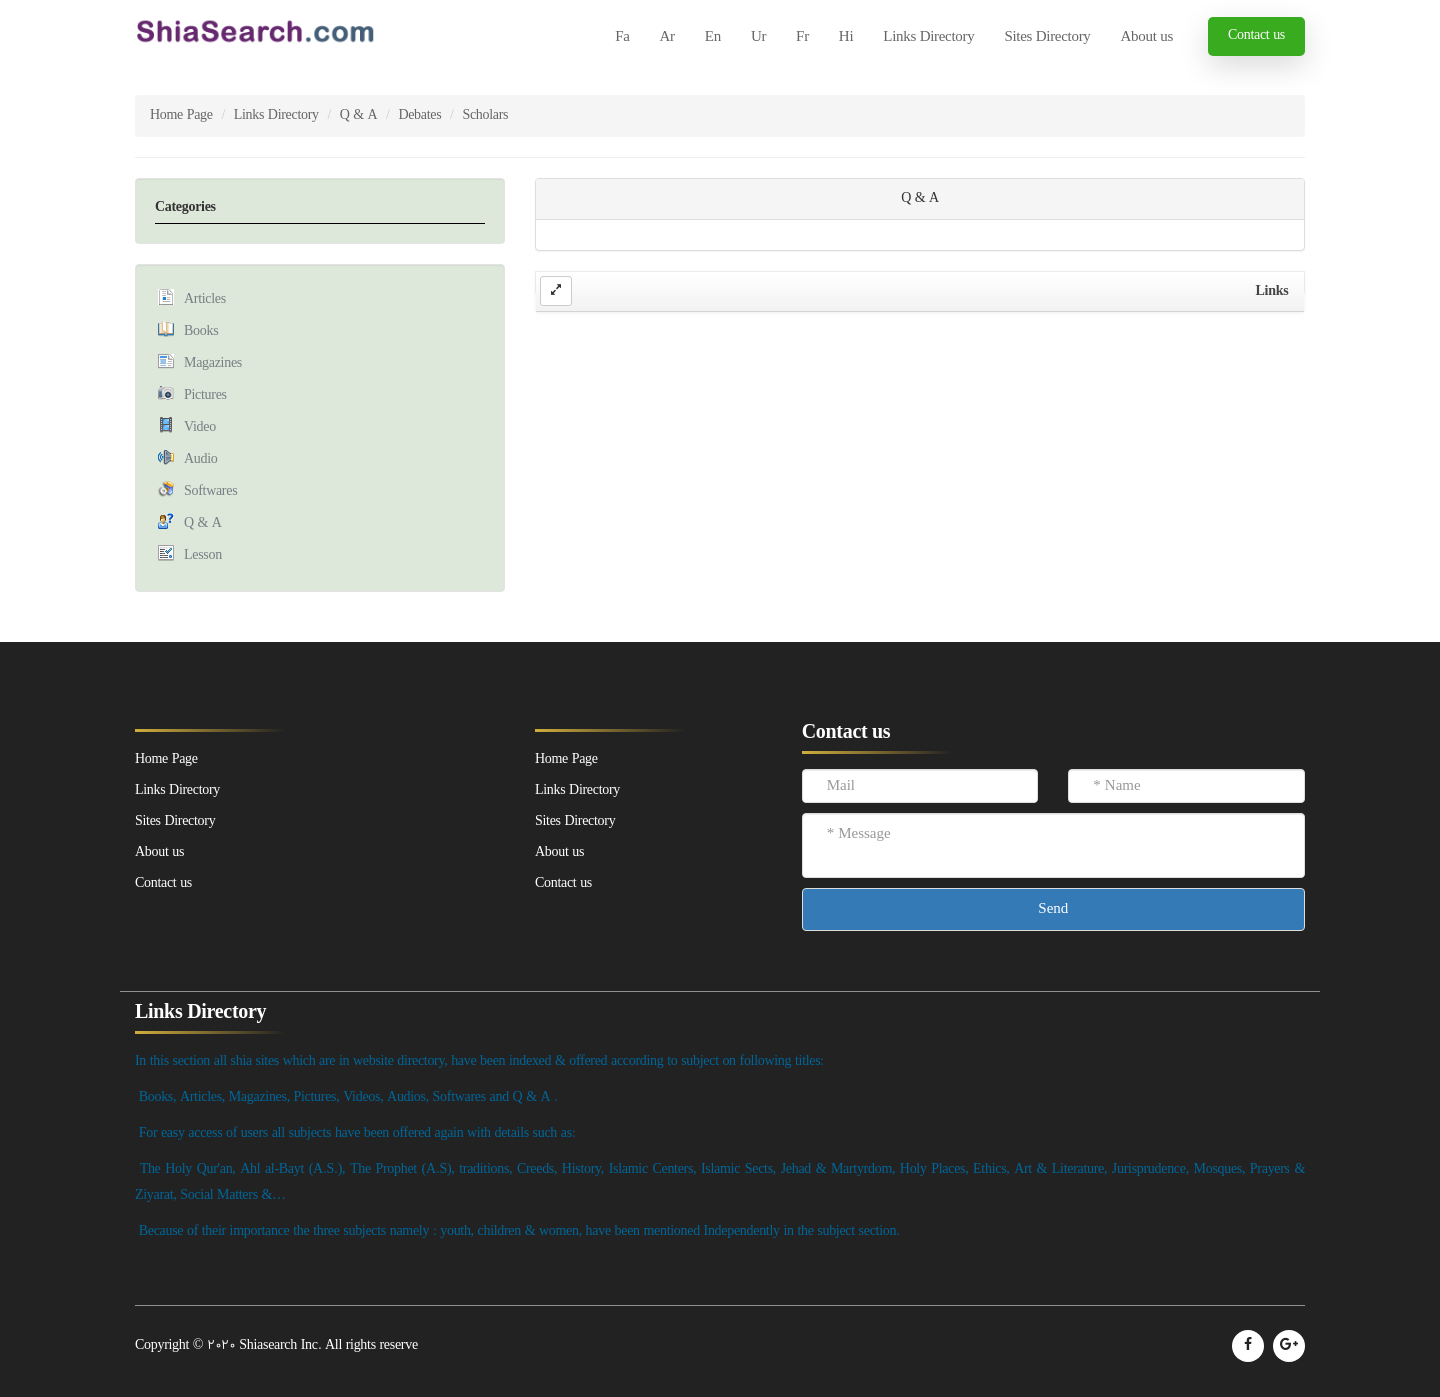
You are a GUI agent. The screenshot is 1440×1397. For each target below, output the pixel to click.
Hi (846, 37)
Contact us (1256, 35)
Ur (758, 37)
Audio (201, 459)
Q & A (359, 115)
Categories (185, 207)
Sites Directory (1047, 37)
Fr (802, 37)
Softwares (210, 491)
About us (1147, 37)
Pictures (205, 395)
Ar (667, 37)
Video (200, 427)
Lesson (203, 555)
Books (201, 331)
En (713, 37)
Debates (419, 115)
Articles (205, 299)
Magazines (213, 363)
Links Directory (928, 37)
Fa (622, 37)
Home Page (181, 115)
